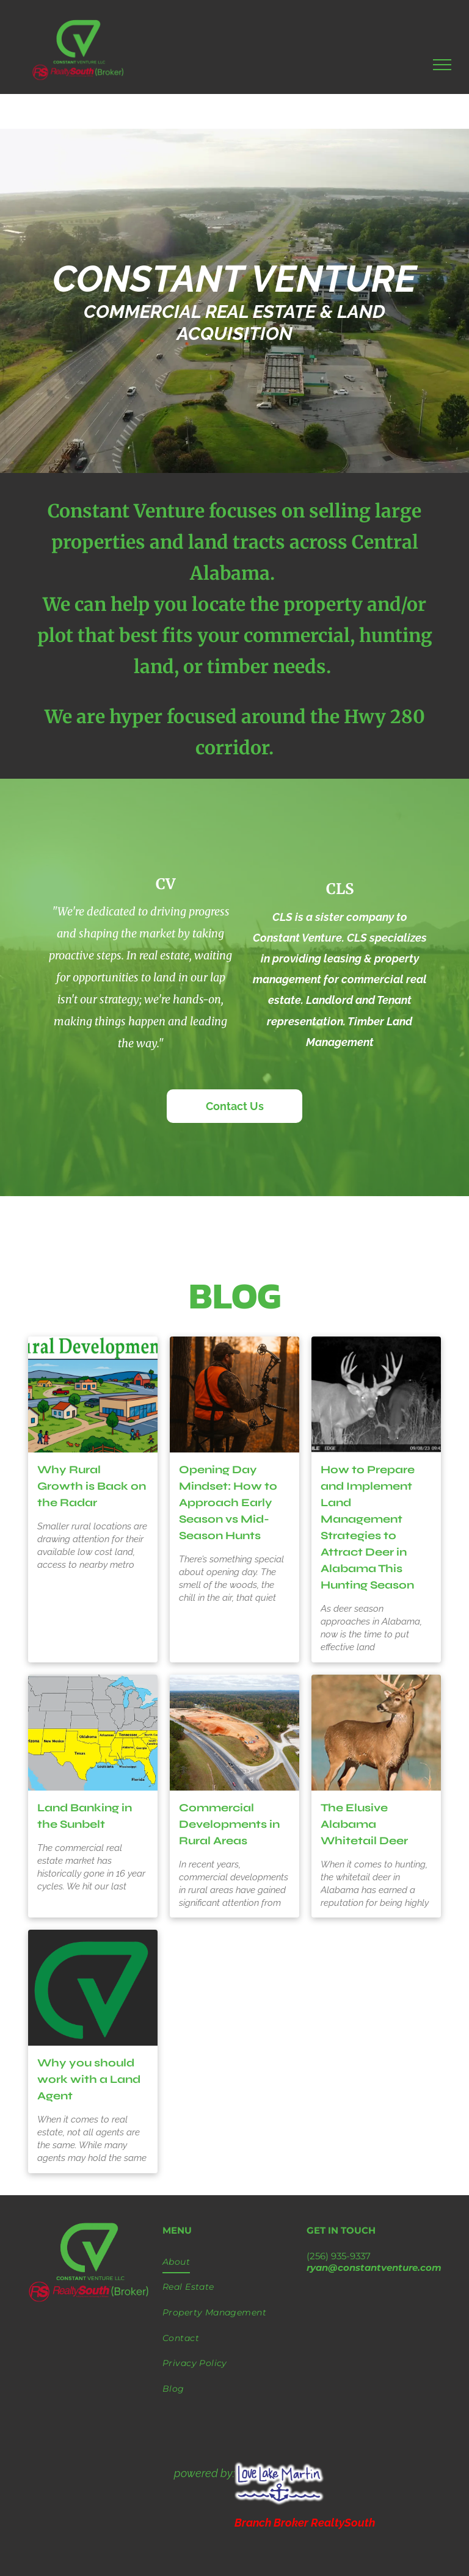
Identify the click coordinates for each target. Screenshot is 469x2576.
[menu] (442, 65)
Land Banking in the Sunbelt (84, 1816)
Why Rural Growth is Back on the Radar (91, 1486)
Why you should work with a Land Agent (88, 2079)
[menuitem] (234, 2262)
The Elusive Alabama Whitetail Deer (364, 1824)
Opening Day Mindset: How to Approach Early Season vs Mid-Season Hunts (228, 1502)
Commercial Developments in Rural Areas (229, 1824)
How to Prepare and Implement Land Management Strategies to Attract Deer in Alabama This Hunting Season (368, 1527)
